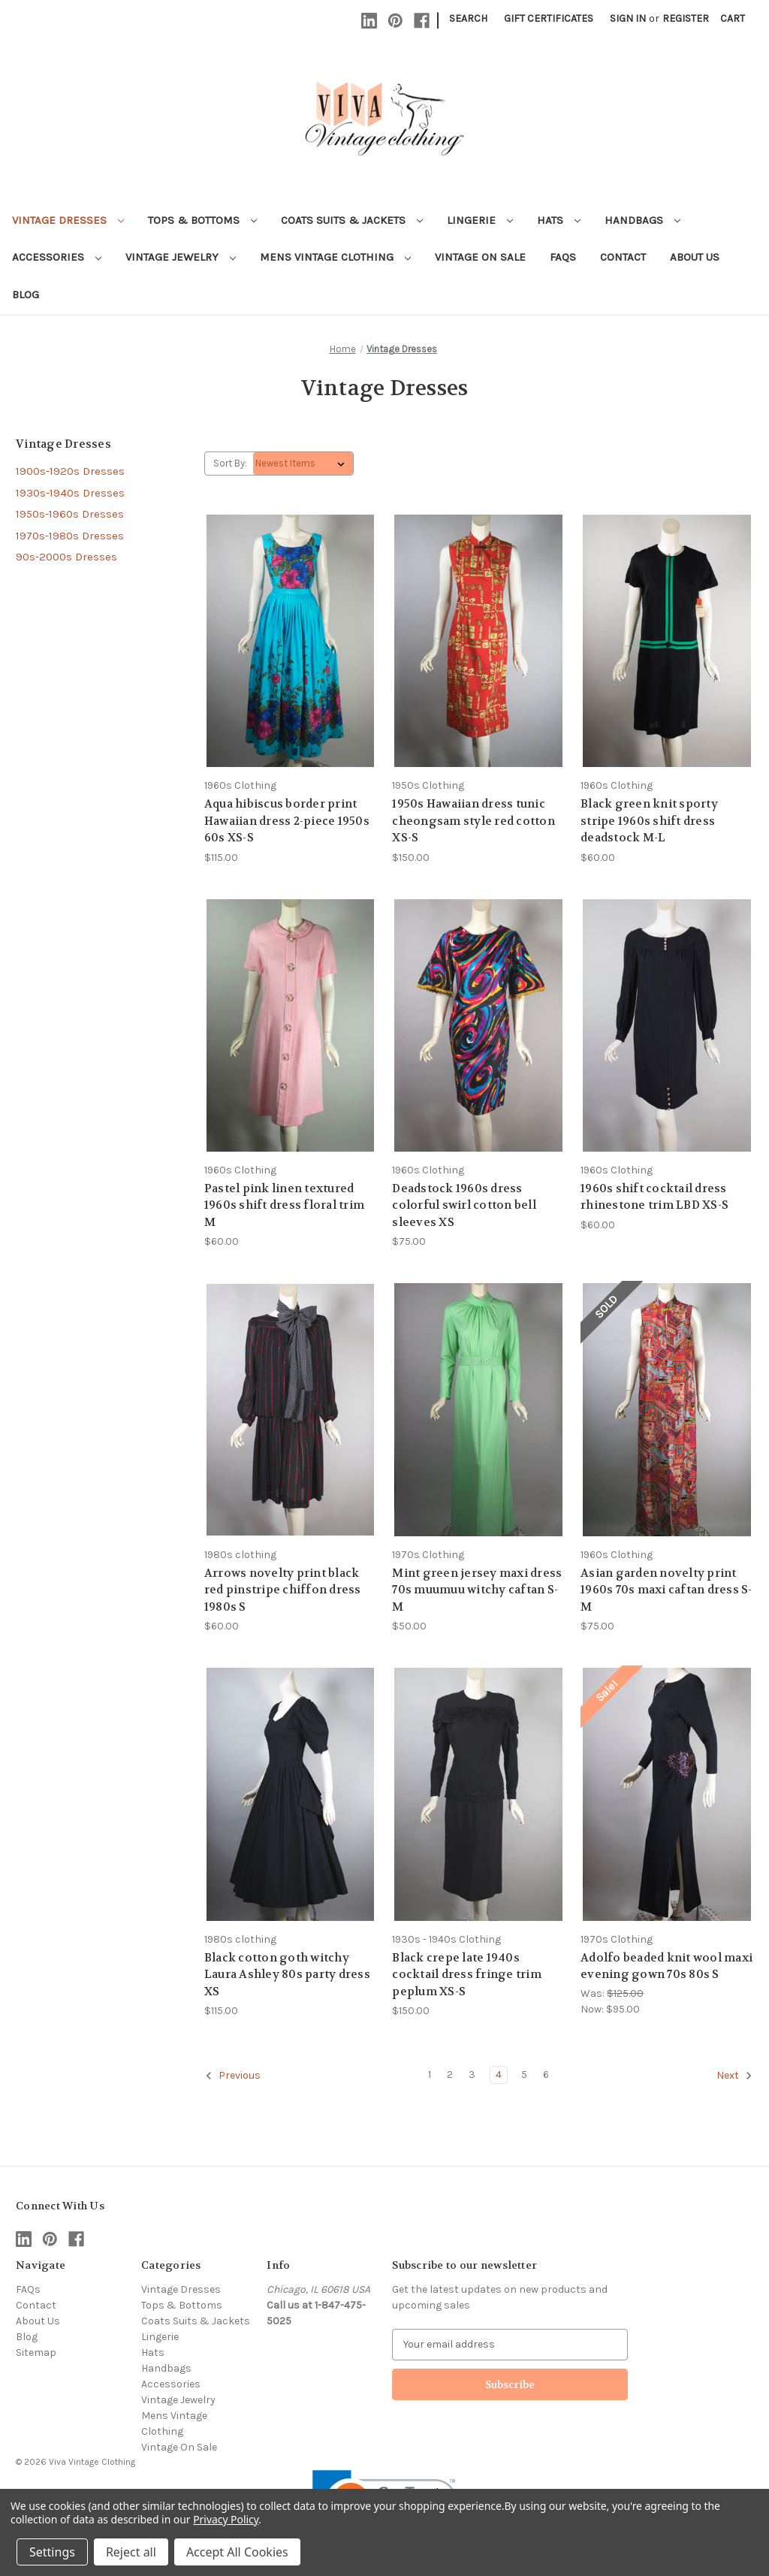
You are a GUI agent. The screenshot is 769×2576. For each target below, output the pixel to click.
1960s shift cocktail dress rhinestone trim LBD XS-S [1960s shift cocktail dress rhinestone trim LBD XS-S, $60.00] (654, 1197)
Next (734, 2075)
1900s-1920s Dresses (70, 471)
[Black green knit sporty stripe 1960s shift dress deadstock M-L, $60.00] (667, 641)
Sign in (628, 18)
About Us (694, 257)
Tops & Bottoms (202, 220)
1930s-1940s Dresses (70, 493)
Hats (559, 220)
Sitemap (36, 2352)
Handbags (642, 220)
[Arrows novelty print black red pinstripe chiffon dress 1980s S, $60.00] (291, 1409)
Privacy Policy (225, 2519)
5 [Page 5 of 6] (524, 2074)
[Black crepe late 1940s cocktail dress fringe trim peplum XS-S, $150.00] (478, 1794)
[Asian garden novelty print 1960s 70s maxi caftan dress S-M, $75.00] (667, 1409)
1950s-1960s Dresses (70, 514)
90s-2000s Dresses (66, 556)
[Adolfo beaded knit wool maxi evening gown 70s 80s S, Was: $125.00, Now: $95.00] (667, 1794)
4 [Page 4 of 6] (499, 2074)
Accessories (56, 257)
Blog (25, 294)
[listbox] (303, 463)
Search (468, 18)
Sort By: (230, 463)
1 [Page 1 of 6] (429, 2074)
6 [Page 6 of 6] (546, 2074)
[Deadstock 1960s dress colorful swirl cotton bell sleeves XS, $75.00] (478, 1025)
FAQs (563, 257)
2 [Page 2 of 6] (450, 2074)
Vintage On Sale (480, 257)
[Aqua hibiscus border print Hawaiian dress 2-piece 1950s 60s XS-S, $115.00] (291, 641)
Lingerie (480, 220)
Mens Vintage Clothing (335, 257)
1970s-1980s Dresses (70, 535)
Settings (52, 2552)
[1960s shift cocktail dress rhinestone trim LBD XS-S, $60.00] (667, 1025)
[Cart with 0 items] (732, 18)
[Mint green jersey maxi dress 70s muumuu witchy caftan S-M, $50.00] (478, 1409)
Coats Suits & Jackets (352, 220)
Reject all (131, 2552)
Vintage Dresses (68, 220)
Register (685, 18)
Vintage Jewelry (180, 257)
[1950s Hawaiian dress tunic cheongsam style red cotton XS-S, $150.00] (478, 641)
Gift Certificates (548, 18)
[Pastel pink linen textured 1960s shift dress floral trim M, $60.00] (291, 1025)
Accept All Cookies (237, 2552)
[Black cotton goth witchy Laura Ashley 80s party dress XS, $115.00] (291, 1794)
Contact (623, 257)
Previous (233, 2075)
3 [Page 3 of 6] (472, 2074)
